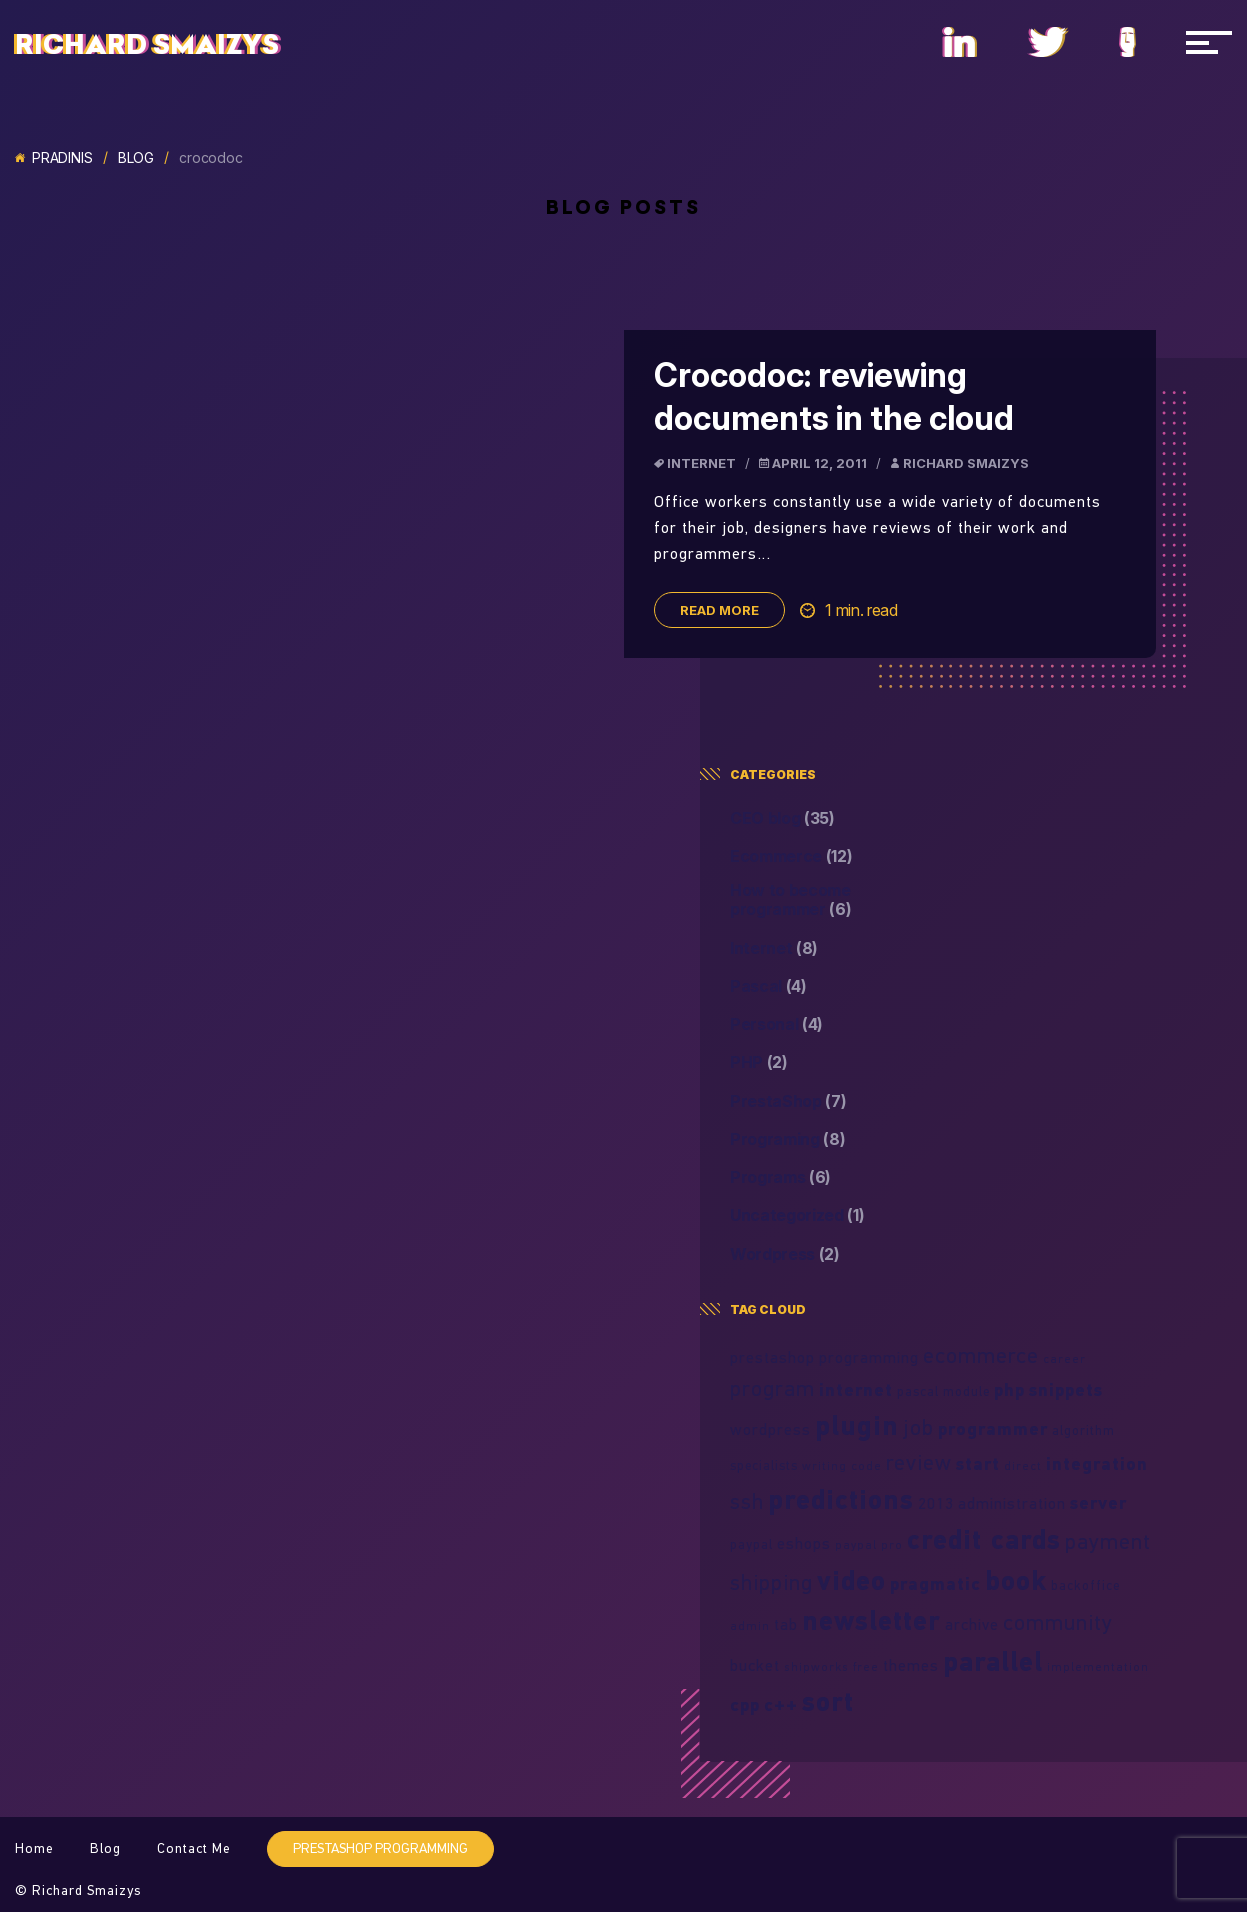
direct (1023, 1465)
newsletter (871, 1620)
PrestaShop (788, 1101)
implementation (1098, 1666)
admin (750, 1625)
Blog (136, 158)
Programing (788, 1139)
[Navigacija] (1209, 42)
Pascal (768, 986)
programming (869, 1357)
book (1016, 1580)
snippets (1066, 1389)
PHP (759, 1062)
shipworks (816, 1666)
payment (1108, 1541)
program (772, 1388)
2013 (936, 1503)
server (1098, 1502)
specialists (764, 1465)
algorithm (1083, 1430)
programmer (993, 1428)
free (866, 1666)
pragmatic (935, 1583)
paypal (751, 1544)
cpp (745, 1704)
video (851, 1580)
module (966, 1391)
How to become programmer (791, 900)
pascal (918, 1391)
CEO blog (782, 818)
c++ (781, 1704)
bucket (755, 1665)
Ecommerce (791, 856)
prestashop (772, 1357)
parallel (993, 1661)
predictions (841, 1499)
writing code (842, 1465)
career (1064, 1358)
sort (828, 1701)
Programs (780, 1177)
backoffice (1085, 1585)
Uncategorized (797, 1215)
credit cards (984, 1539)
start (978, 1463)
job (918, 1427)
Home (34, 1848)
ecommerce (981, 1355)
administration (1012, 1503)
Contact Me (194, 1848)
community (1058, 1622)
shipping (771, 1582)
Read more (719, 610)
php (1009, 1389)
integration (1097, 1463)
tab (786, 1624)
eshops (804, 1543)
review (919, 1462)
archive (972, 1624)
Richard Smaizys (147, 45)
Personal (776, 1024)
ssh (747, 1501)
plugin (857, 1425)
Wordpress (785, 1254)
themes (911, 1665)
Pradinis (54, 158)
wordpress (770, 1429)
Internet (701, 463)
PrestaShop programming (380, 1848)
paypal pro (869, 1544)
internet (856, 1389)
